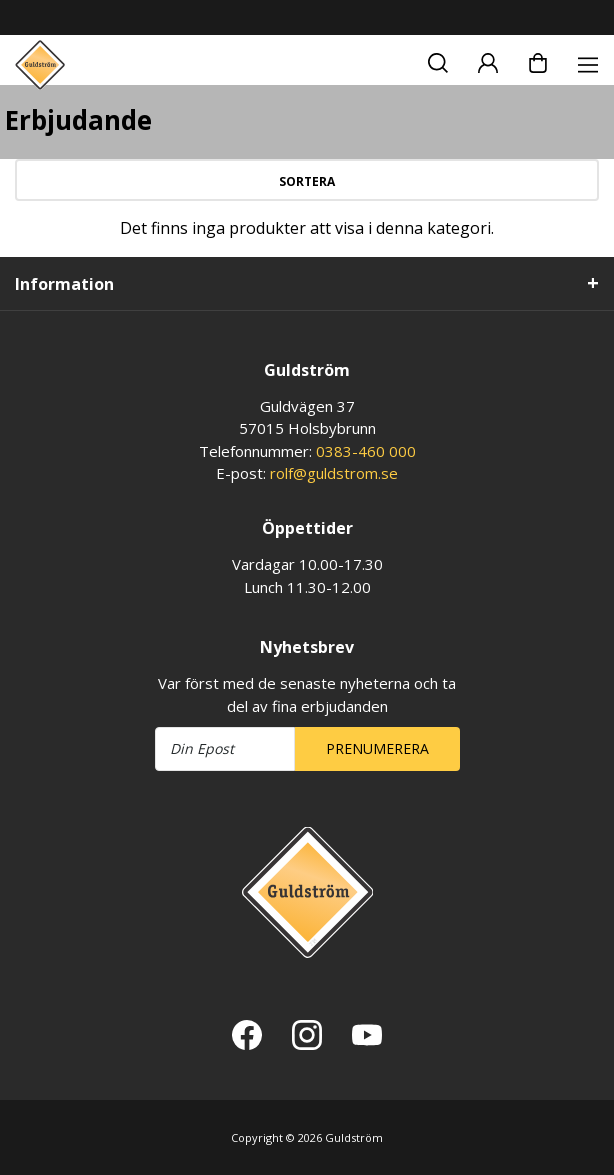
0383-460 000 (366, 451)
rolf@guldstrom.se (334, 473)
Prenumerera (377, 748)
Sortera (307, 181)
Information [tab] (64, 284)
